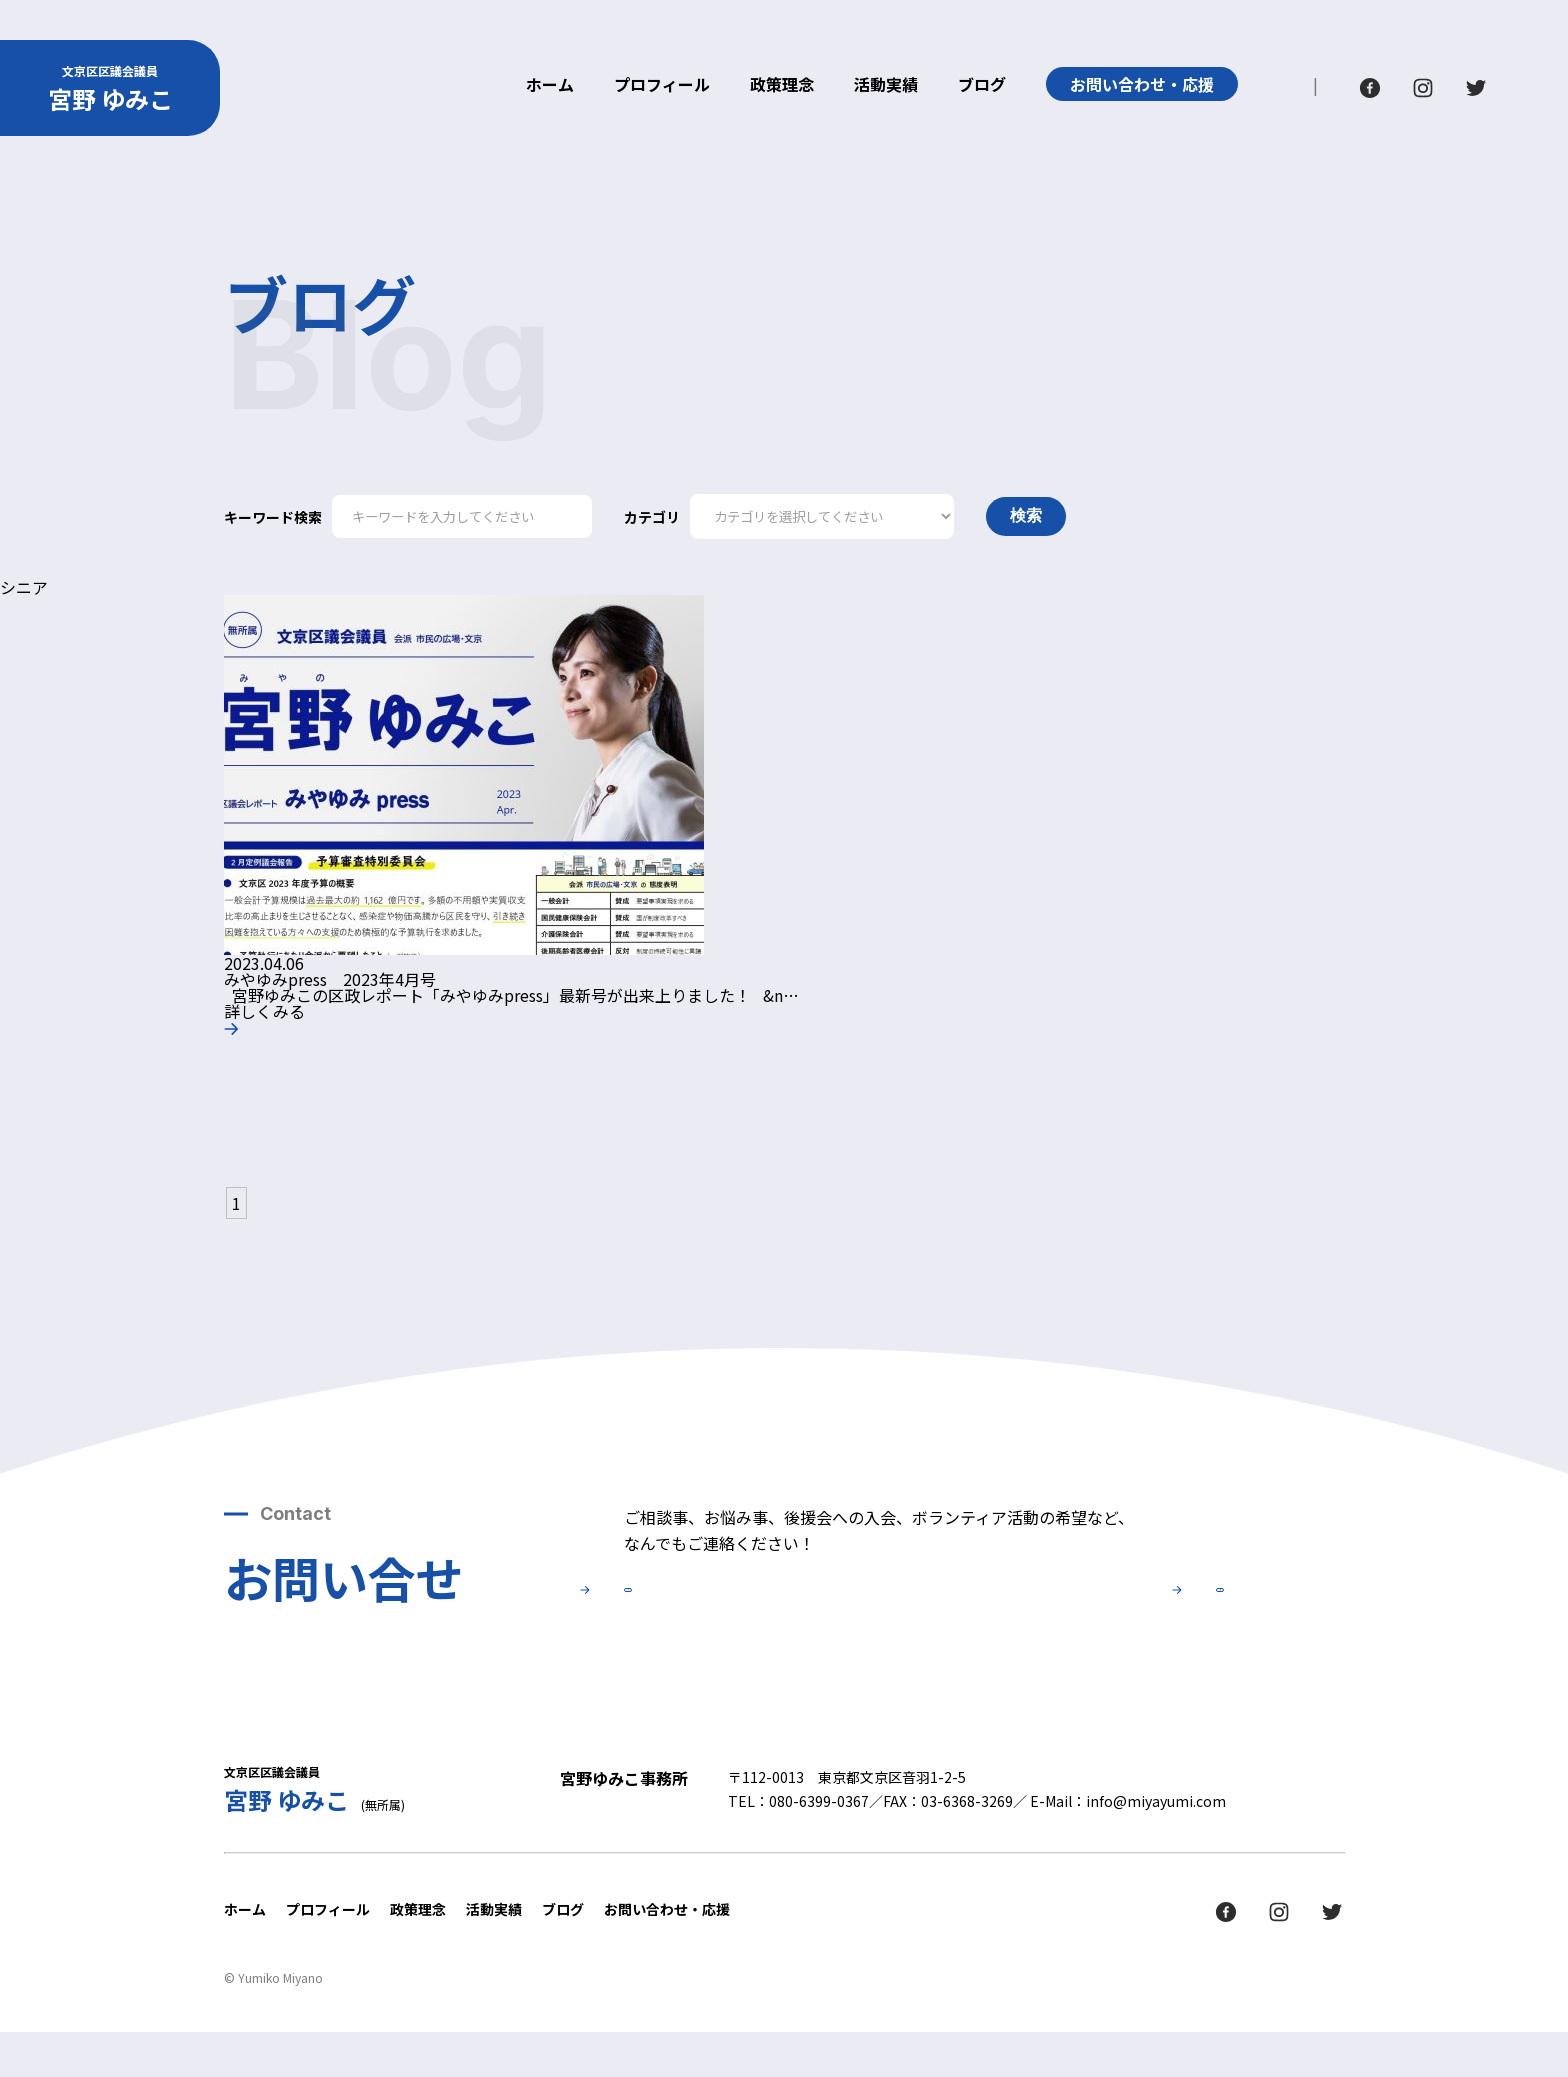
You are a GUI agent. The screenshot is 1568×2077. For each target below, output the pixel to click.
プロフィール (662, 86)
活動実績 (886, 86)
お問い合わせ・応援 (1142, 84)
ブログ (982, 86)
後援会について (1084, 1617)
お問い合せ (764, 1617)
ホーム (550, 86)
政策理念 (782, 86)
